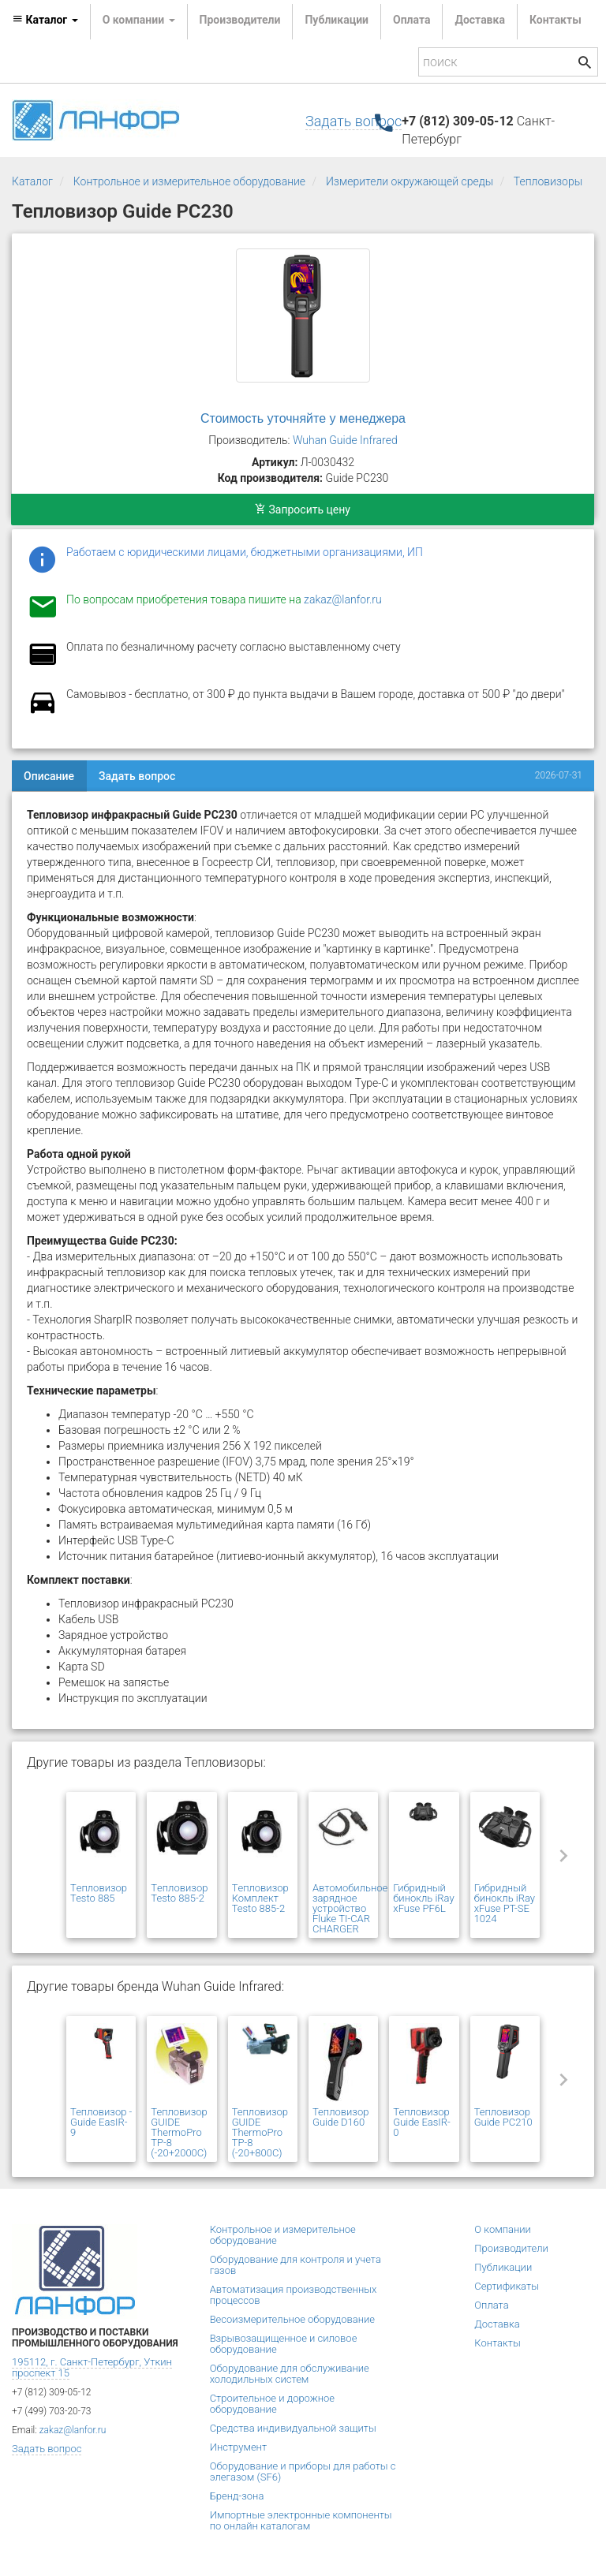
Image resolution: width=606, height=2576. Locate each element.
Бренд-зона (237, 2496)
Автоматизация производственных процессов (293, 2294)
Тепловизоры (548, 181)
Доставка (479, 19)
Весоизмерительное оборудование (292, 2319)
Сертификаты (506, 2286)
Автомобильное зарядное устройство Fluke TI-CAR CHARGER (349, 1908)
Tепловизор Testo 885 (98, 1893)
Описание (49, 776)
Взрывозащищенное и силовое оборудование (283, 2343)
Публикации (336, 19)
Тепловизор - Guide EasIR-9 (101, 2122)
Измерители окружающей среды (409, 181)
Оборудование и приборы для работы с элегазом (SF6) (303, 2471)
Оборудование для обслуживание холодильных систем (289, 2373)
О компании (502, 2229)
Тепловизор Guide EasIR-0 (421, 2122)
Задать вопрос (353, 121)
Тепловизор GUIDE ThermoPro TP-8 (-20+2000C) (179, 2132)
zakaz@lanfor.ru (343, 599)
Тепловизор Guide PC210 (503, 2117)
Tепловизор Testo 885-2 (179, 1893)
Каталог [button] (45, 19)
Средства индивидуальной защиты (293, 2428)
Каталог (32, 181)
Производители (240, 19)
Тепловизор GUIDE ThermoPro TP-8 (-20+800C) (260, 2132)
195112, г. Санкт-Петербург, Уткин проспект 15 (92, 2367)
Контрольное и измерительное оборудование (189, 181)
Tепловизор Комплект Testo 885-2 (260, 1898)
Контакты (555, 19)
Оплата (411, 19)
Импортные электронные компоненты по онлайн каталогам (301, 2520)
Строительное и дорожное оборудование (272, 2403)
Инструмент (238, 2447)
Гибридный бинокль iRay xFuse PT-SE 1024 (504, 1903)
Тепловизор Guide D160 (340, 2117)
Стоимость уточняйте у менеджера (303, 418)
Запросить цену (302, 509)
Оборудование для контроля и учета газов (295, 2264)
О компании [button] (139, 19)
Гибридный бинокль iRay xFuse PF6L (423, 1898)
